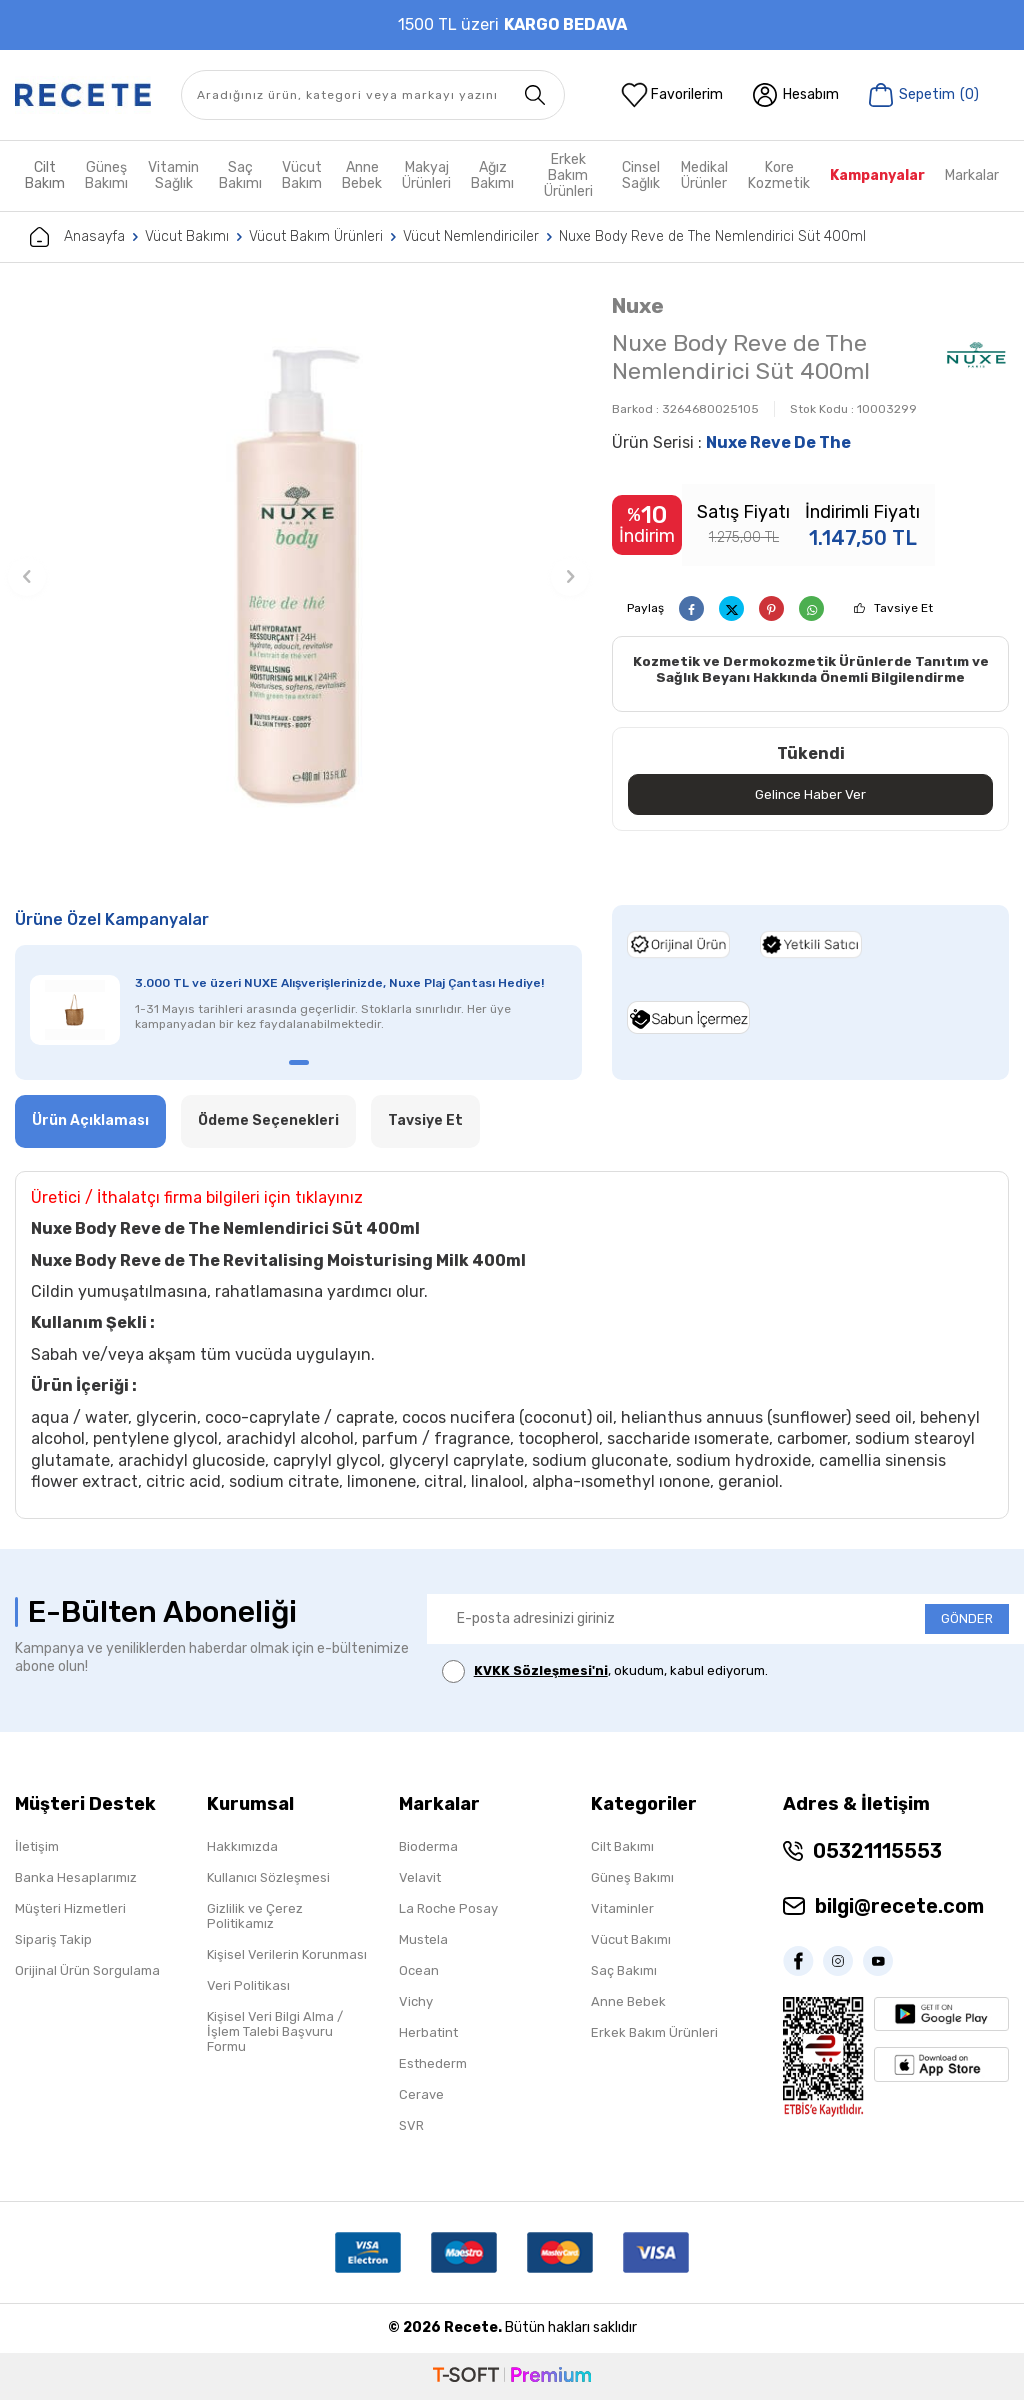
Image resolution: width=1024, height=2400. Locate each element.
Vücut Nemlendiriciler (471, 236)
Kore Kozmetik (779, 175)
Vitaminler (622, 1908)
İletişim (37, 1846)
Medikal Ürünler (704, 175)
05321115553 (877, 1851)
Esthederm (433, 2063)
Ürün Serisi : (731, 442)
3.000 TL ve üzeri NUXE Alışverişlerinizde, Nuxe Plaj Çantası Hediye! (339, 983)
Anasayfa (77, 237)
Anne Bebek (362, 175)
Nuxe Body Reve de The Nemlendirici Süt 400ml (712, 236)
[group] (298, 576)
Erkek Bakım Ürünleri (568, 176)
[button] (27, 577)
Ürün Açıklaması (90, 1120)
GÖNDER (967, 1618)
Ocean (419, 1970)
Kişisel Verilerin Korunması (287, 1954)
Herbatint (428, 2032)
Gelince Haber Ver (810, 795)
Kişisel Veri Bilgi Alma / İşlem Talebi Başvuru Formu (275, 2031)
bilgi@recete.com (899, 1906)
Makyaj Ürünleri (426, 175)
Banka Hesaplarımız (76, 1877)
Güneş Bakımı (106, 175)
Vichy (416, 2001)
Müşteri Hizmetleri (70, 1908)
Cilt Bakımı (622, 1846)
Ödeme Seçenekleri (268, 1120)
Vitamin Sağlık (173, 175)
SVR (411, 2125)
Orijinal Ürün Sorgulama (87, 1970)
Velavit (420, 1877)
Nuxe (638, 305)
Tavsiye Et (903, 608)
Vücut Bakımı (187, 236)
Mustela (423, 1939)
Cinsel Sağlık (641, 175)
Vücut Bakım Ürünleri (316, 236)
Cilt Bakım (45, 175)
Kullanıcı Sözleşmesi (268, 1877)
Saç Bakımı (240, 175)
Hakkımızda (242, 1846)
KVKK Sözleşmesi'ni (541, 1670)
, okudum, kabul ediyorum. (605, 1671)
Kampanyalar (877, 175)
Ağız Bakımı (492, 175)
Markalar (972, 175)
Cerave (421, 2094)
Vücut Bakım (302, 175)
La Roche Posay (448, 1908)
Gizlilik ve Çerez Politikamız (255, 1916)
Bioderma (428, 1846)
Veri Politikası (248, 1985)
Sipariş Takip (53, 1939)
